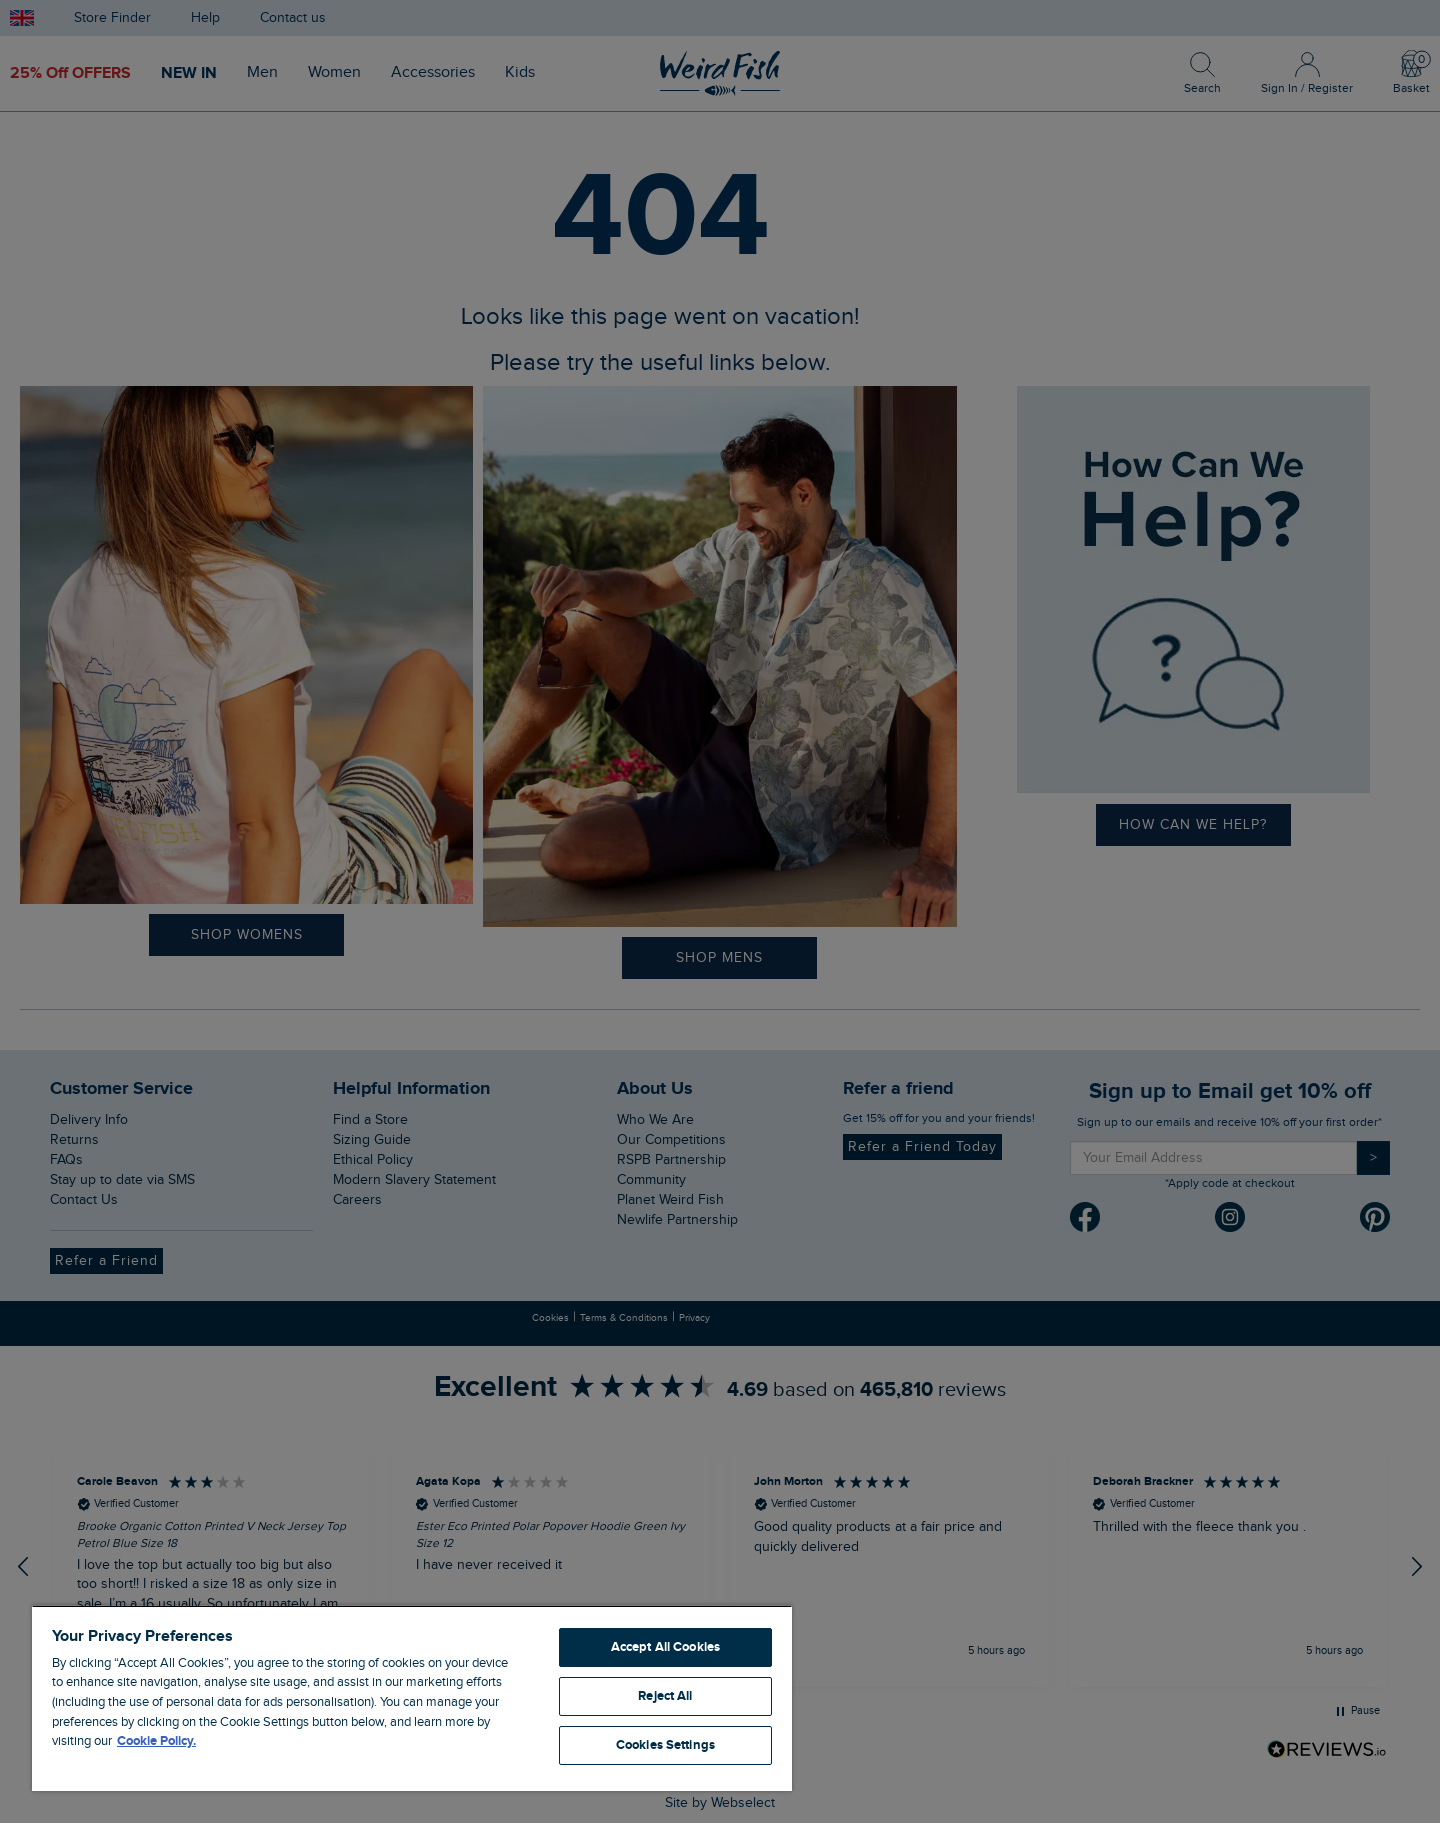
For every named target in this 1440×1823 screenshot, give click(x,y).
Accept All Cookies (665, 1647)
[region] (412, 1698)
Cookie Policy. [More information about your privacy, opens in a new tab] (156, 1741)
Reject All (665, 1696)
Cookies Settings (665, 1745)
